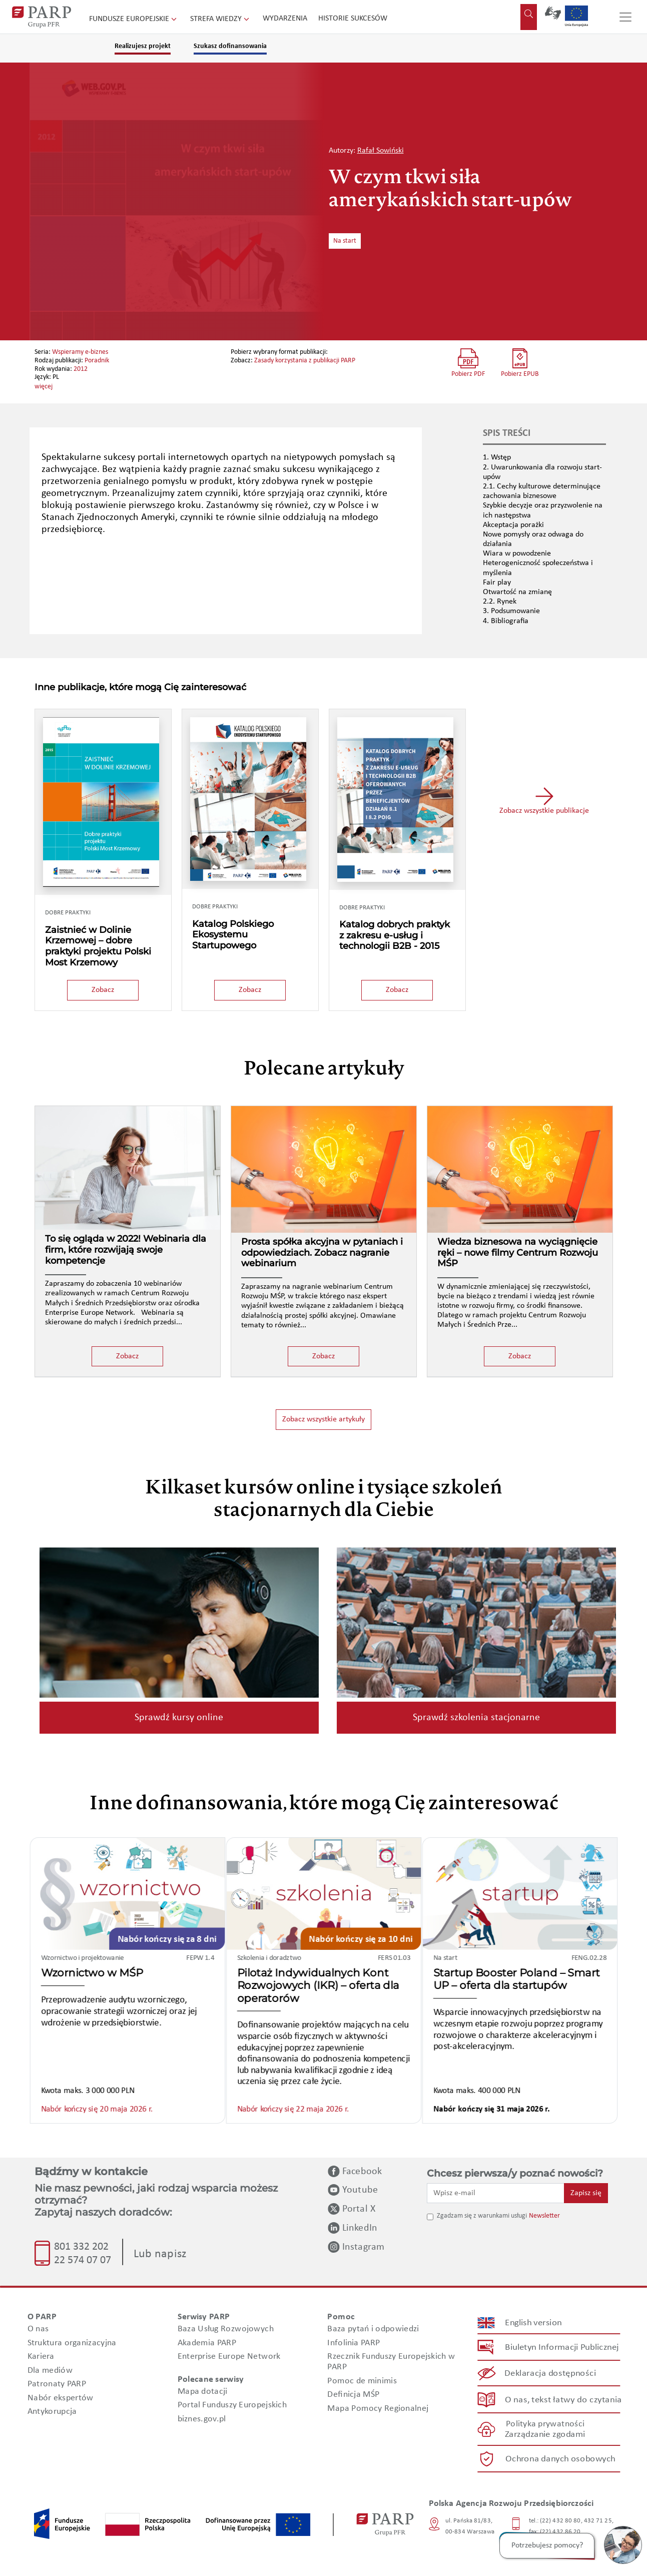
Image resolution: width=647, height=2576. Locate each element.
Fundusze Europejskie (134, 19)
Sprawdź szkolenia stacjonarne (476, 1718)
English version (533, 2322)
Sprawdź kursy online (179, 1718)
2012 (81, 369)
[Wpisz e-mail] (496, 2193)
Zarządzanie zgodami (545, 2434)
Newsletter (544, 2216)
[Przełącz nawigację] (625, 17)
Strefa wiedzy (220, 19)
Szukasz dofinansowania (230, 46)
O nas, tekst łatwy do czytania (562, 2399)
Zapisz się (585, 2193)
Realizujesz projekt (143, 46)
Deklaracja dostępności (550, 2373)
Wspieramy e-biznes (80, 352)
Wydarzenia (285, 19)
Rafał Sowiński (380, 151)
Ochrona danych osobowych (560, 2458)
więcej (44, 386)
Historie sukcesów (352, 19)
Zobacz (103, 990)
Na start (344, 241)
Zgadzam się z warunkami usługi (482, 2216)
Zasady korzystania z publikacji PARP (304, 360)
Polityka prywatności (544, 2424)
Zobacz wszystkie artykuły (323, 1419)
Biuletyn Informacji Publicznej (561, 2347)
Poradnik (97, 360)
